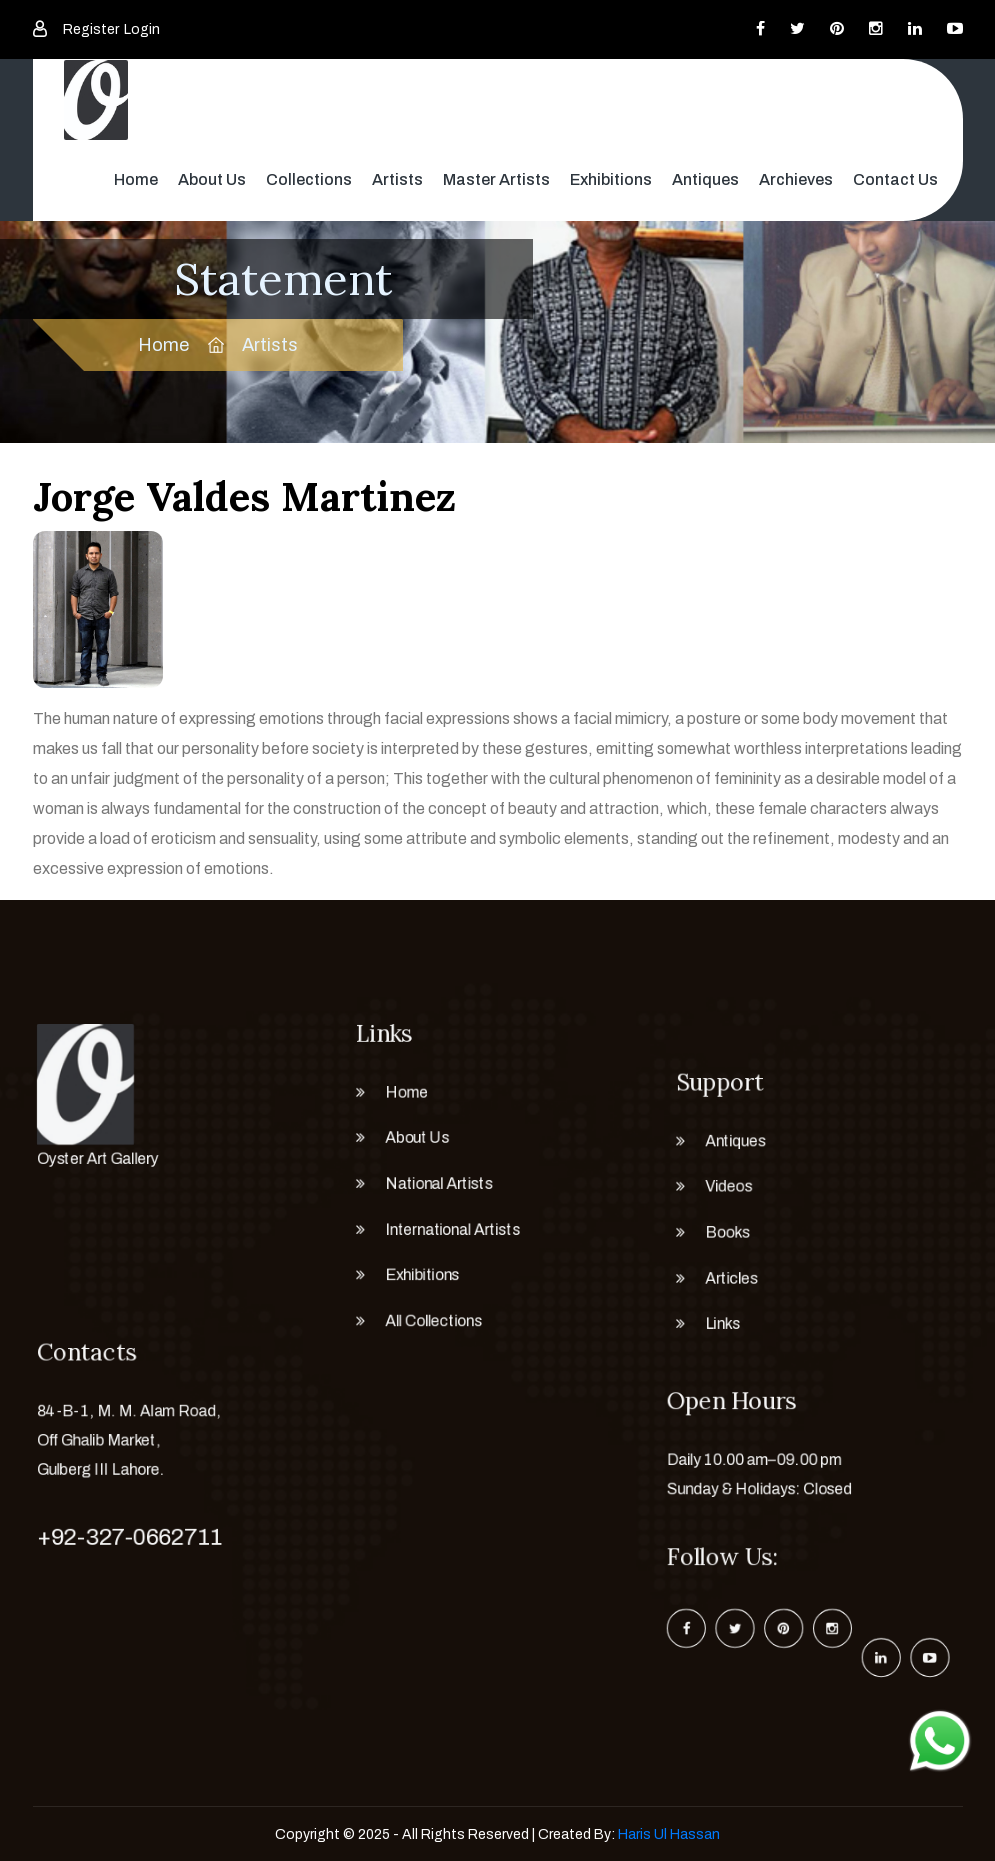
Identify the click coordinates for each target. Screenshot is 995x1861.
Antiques (705, 179)
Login (142, 29)
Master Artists (496, 179)
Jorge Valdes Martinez (244, 496)
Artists (397, 179)
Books (719, 1238)
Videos (720, 1187)
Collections (309, 179)
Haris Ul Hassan (669, 1834)
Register (91, 29)
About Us (212, 179)
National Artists (433, 1184)
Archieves (796, 179)
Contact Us (895, 179)
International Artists (448, 1234)
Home (136, 179)
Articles (723, 1288)
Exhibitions (611, 179)
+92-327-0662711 (124, 1538)
